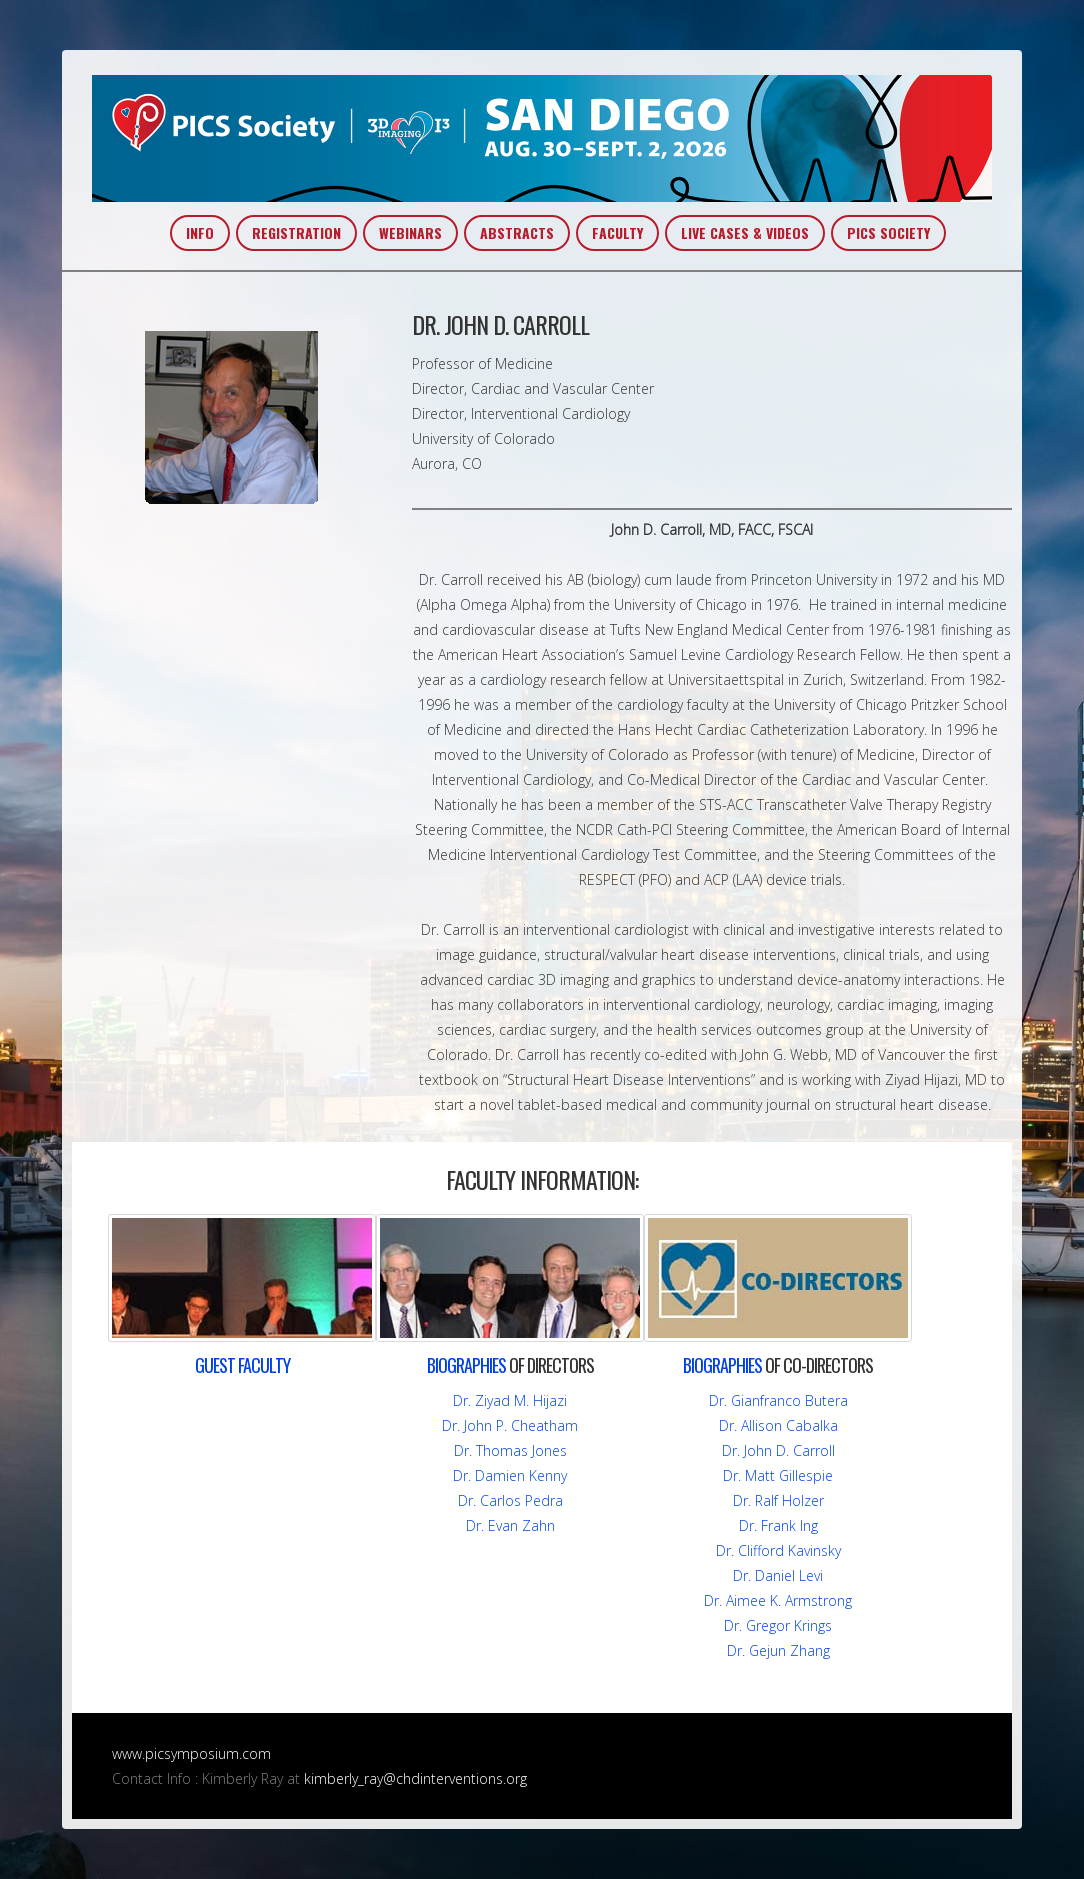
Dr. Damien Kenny (510, 1475)
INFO (200, 232)
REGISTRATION (296, 232)
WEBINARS (410, 232)
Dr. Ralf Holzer (778, 1500)
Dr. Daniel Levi (778, 1575)
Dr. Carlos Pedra (510, 1500)
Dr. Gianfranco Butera (778, 1400)
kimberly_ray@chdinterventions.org (415, 1778)
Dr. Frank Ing (778, 1525)
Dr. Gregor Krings (778, 1625)
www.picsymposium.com (191, 1753)
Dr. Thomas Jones (510, 1450)
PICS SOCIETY (888, 232)
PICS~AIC (542, 138)
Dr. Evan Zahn (510, 1525)
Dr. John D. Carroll (778, 1450)
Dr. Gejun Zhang (778, 1650)
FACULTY (617, 232)
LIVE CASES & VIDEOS (745, 232)
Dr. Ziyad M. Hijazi (510, 1400)
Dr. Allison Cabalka (778, 1425)
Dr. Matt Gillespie (778, 1475)
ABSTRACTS (517, 232)
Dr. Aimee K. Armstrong (778, 1600)
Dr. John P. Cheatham (510, 1425)
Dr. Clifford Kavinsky (778, 1550)
